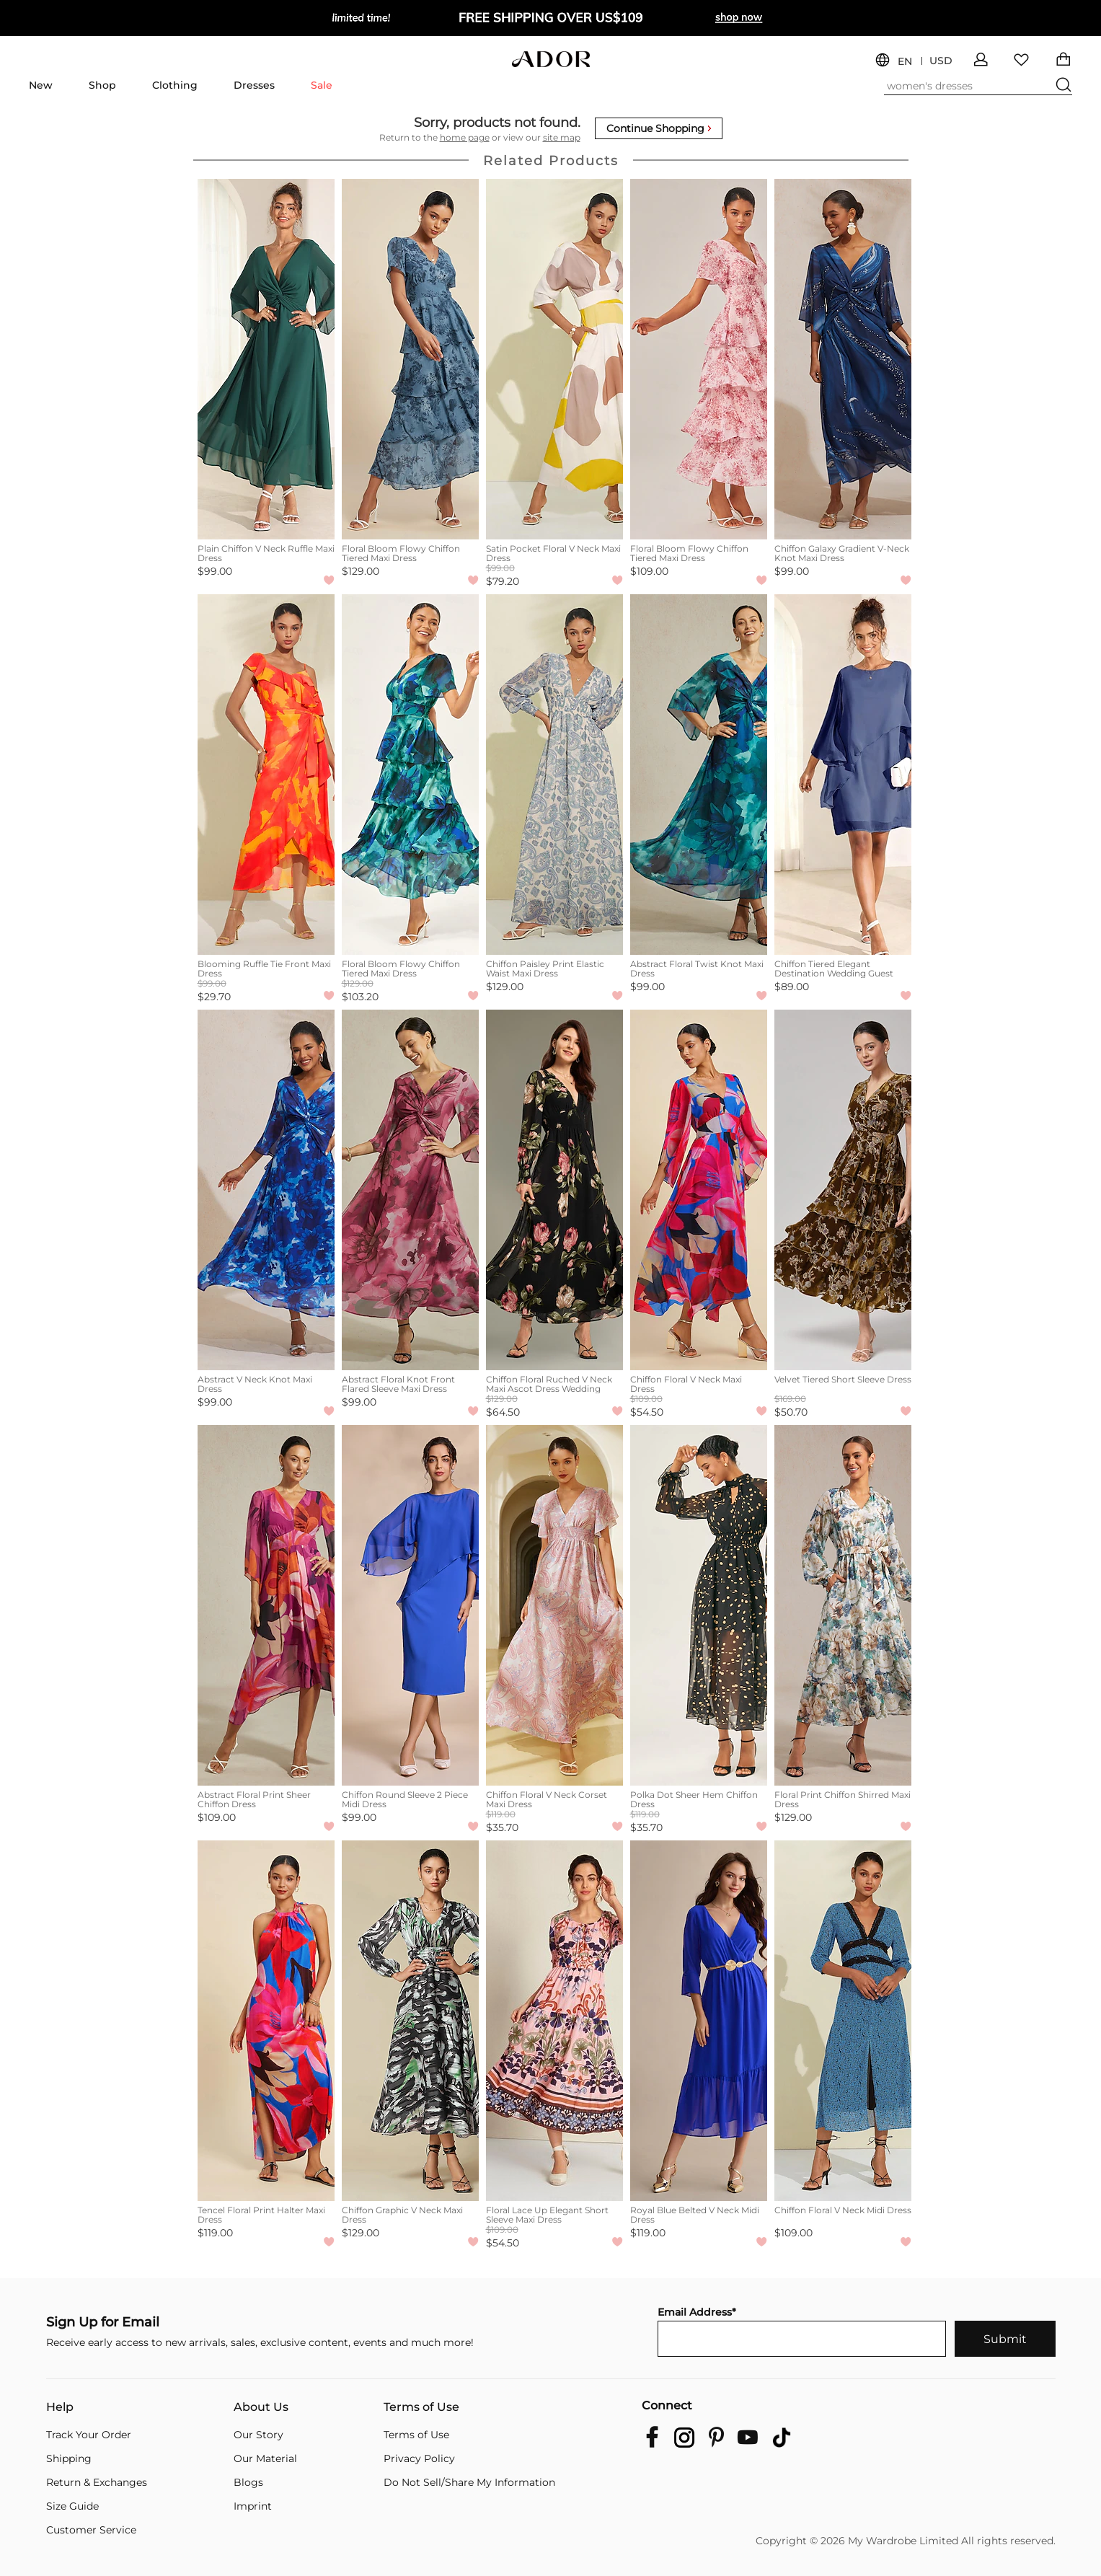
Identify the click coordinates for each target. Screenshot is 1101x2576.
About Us (261, 2407)
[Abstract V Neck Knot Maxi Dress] (266, 1190)
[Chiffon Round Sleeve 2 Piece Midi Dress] (410, 1605)
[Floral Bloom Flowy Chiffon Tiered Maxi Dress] (410, 359)
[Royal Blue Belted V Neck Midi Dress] (698, 2020)
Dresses (254, 85)
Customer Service (91, 2529)
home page (465, 137)
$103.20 (360, 996)
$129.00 (360, 571)
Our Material (265, 2458)
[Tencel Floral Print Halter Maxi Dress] (266, 2020)
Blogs (248, 2482)
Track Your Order (88, 2434)
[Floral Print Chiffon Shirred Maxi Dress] (842, 1605)
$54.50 (646, 1412)
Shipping (69, 2458)
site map (561, 137)
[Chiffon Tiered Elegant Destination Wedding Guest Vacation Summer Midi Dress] (842, 774)
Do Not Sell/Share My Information (469, 2482)
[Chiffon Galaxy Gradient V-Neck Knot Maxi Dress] (842, 359)
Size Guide (72, 2506)
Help (60, 2407)
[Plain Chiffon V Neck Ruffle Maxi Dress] (266, 359)
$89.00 (791, 986)
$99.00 (215, 571)
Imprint (253, 2506)
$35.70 (502, 1827)
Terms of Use (421, 2407)
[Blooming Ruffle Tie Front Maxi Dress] (266, 774)
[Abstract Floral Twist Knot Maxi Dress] (698, 774)
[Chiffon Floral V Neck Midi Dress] (842, 2020)
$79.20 (502, 581)
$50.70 (791, 1412)
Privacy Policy (419, 2458)
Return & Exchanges (96, 2482)
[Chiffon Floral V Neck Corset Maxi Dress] (554, 1605)
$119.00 (215, 2232)
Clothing (175, 85)
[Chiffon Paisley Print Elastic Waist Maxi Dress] (554, 774)
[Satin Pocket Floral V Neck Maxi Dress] (554, 359)
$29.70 (214, 996)
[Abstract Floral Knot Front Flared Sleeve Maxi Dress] (410, 1190)
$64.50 (503, 1412)
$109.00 (649, 571)
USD (940, 61)
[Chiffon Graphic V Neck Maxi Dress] (410, 2020)
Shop (102, 85)
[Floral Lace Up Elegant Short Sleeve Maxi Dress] (554, 2020)
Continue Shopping (658, 128)
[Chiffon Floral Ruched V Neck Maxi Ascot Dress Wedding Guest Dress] (554, 1190)
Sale (321, 85)
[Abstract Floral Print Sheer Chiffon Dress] (266, 1605)
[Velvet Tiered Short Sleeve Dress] (842, 1190)
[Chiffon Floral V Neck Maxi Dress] (698, 1190)
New (41, 85)
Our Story (258, 2434)
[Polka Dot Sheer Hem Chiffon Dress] (698, 1605)
